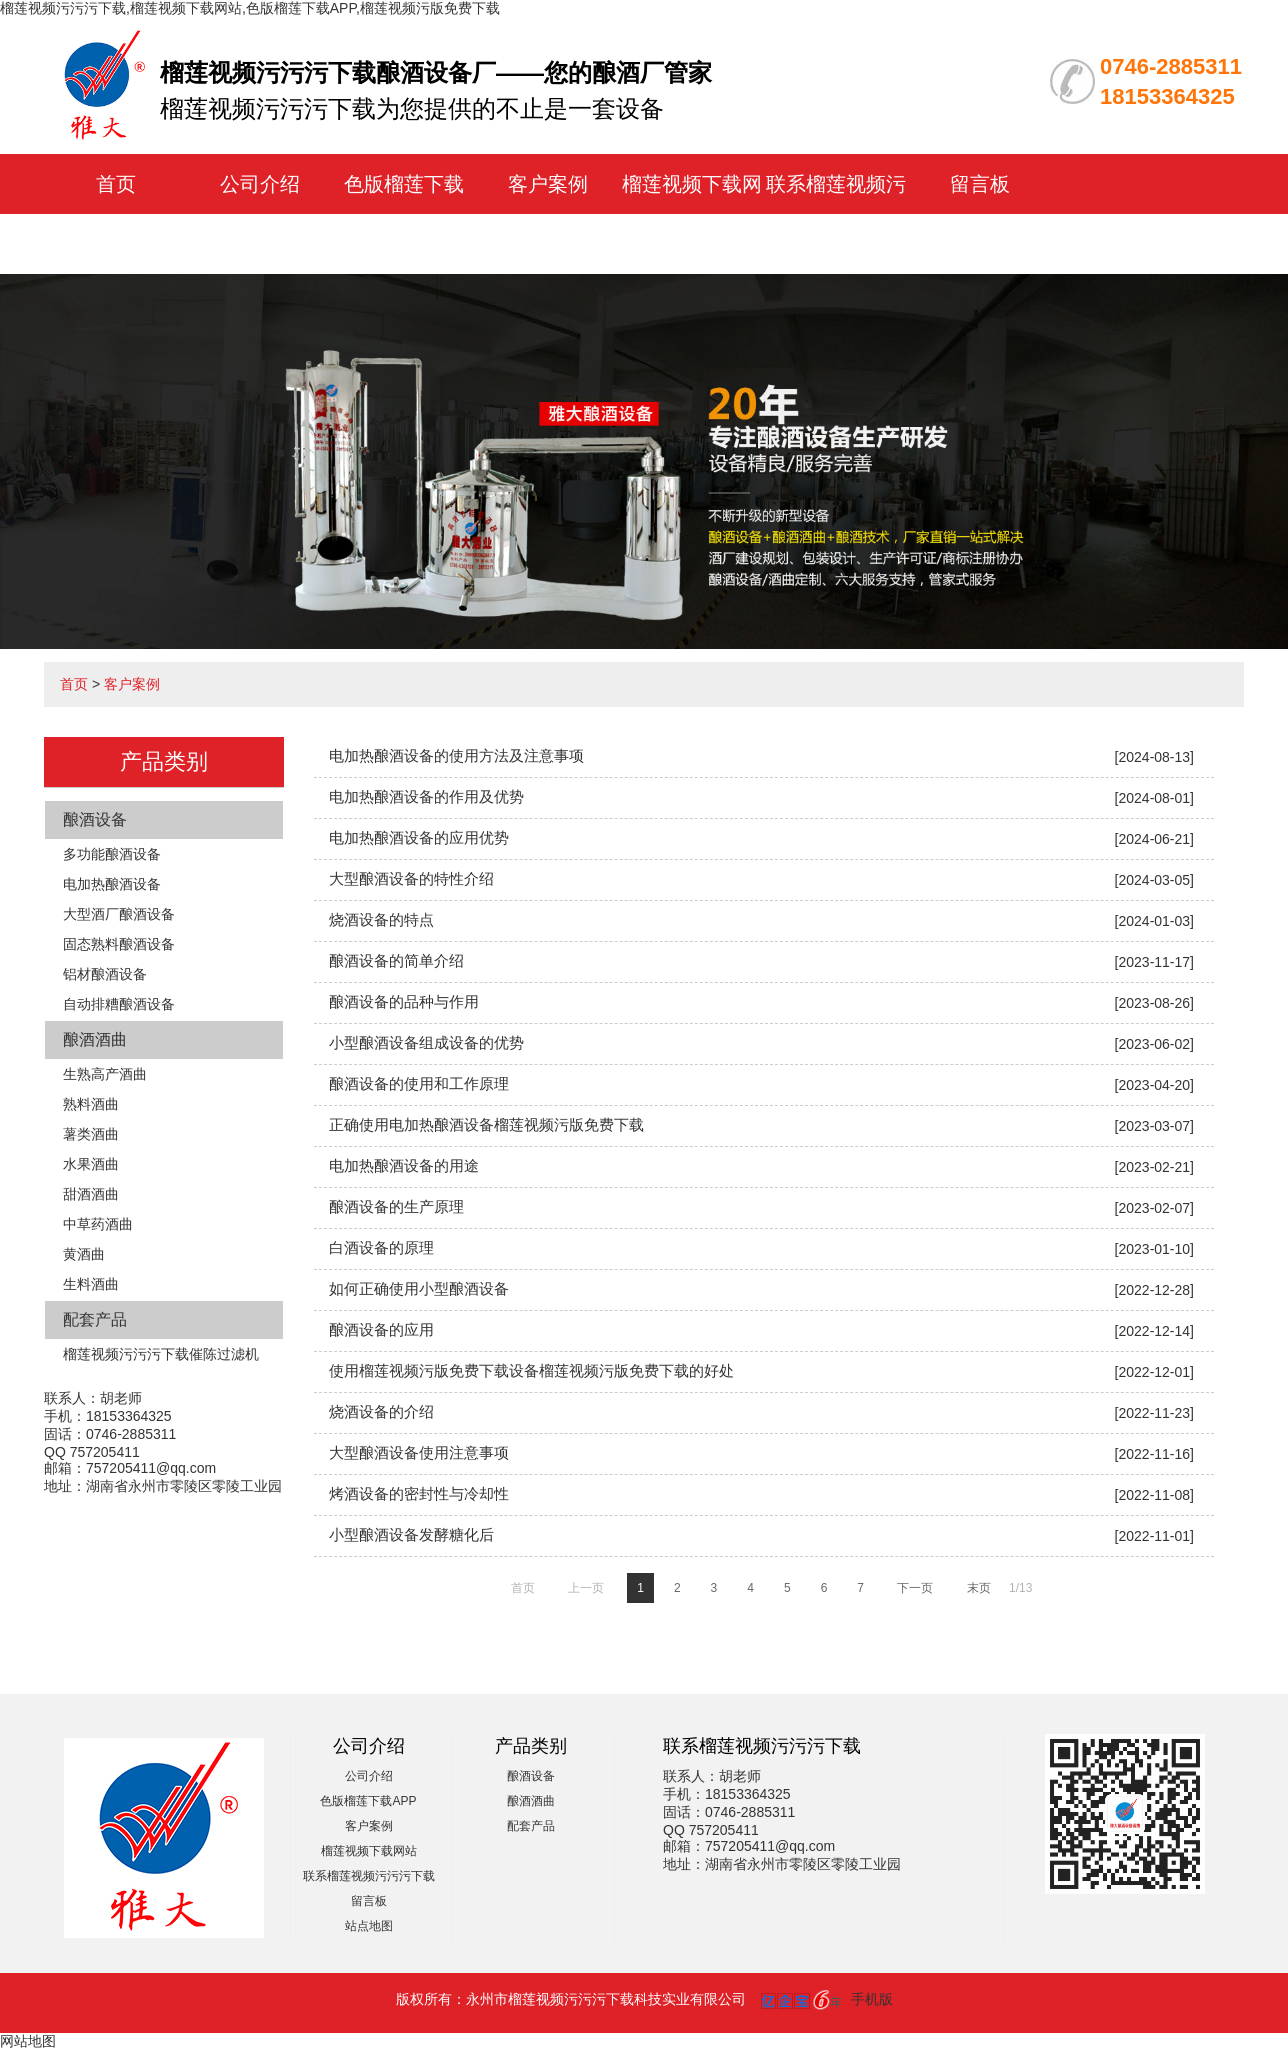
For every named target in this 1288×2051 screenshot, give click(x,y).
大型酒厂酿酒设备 (119, 914)
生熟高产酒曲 (105, 1074)
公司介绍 (260, 184)
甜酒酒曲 (91, 1194)
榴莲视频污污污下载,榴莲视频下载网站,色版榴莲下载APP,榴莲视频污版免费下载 (250, 8)
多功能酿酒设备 (112, 854)
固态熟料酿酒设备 (119, 944)
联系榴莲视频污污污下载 (369, 1876)
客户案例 (548, 184)
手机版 (872, 1999)
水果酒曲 (91, 1164)
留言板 (980, 184)
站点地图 (369, 1926)
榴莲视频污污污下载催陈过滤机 (161, 1354)
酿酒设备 (95, 819)
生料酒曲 (91, 1284)
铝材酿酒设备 (105, 974)
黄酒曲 (84, 1254)
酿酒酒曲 (95, 1039)
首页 (116, 184)
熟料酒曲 (91, 1104)
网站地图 (28, 2041)
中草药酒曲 (98, 1224)
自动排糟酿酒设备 (119, 1004)
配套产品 (95, 1319)
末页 (979, 1588)
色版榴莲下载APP (368, 1801)
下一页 (915, 1588)
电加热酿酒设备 (112, 884)
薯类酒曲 (91, 1134)
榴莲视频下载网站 (369, 1851)
